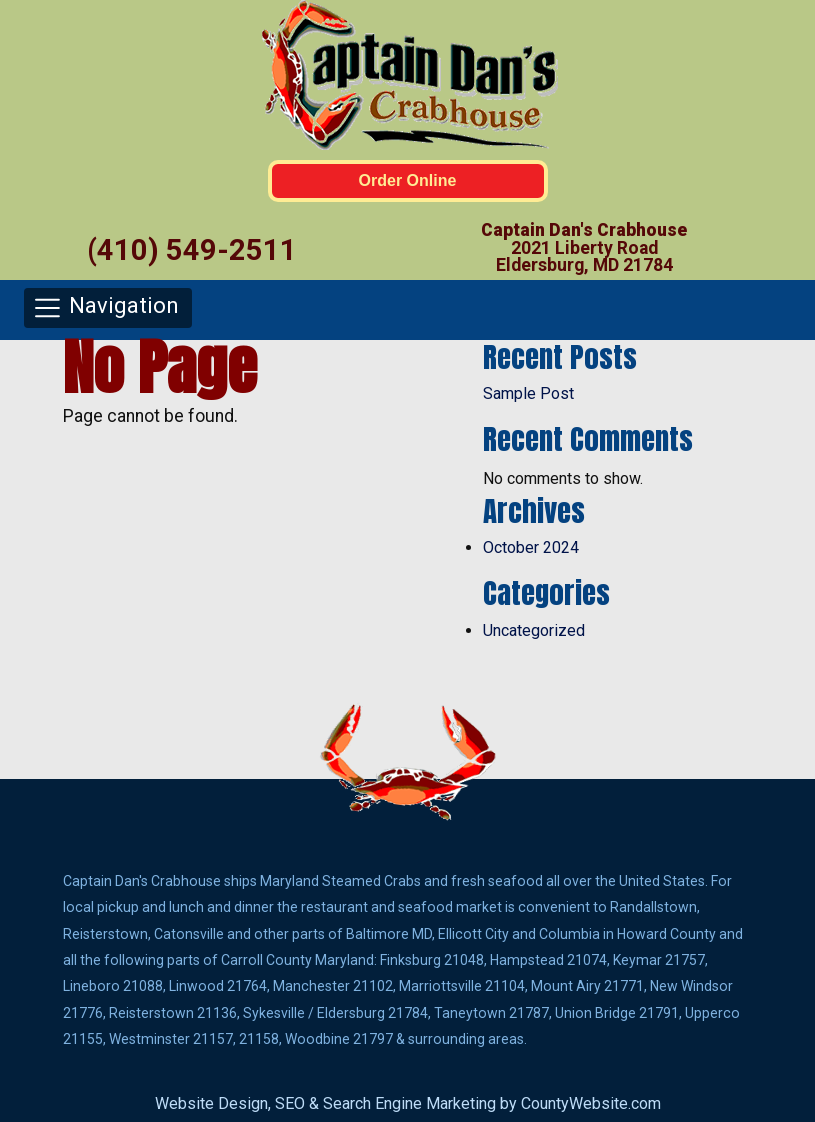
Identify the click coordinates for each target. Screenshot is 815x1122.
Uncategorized (534, 630)
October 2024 (531, 547)
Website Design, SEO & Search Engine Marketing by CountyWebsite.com (408, 1103)
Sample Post (528, 393)
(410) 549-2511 (192, 250)
